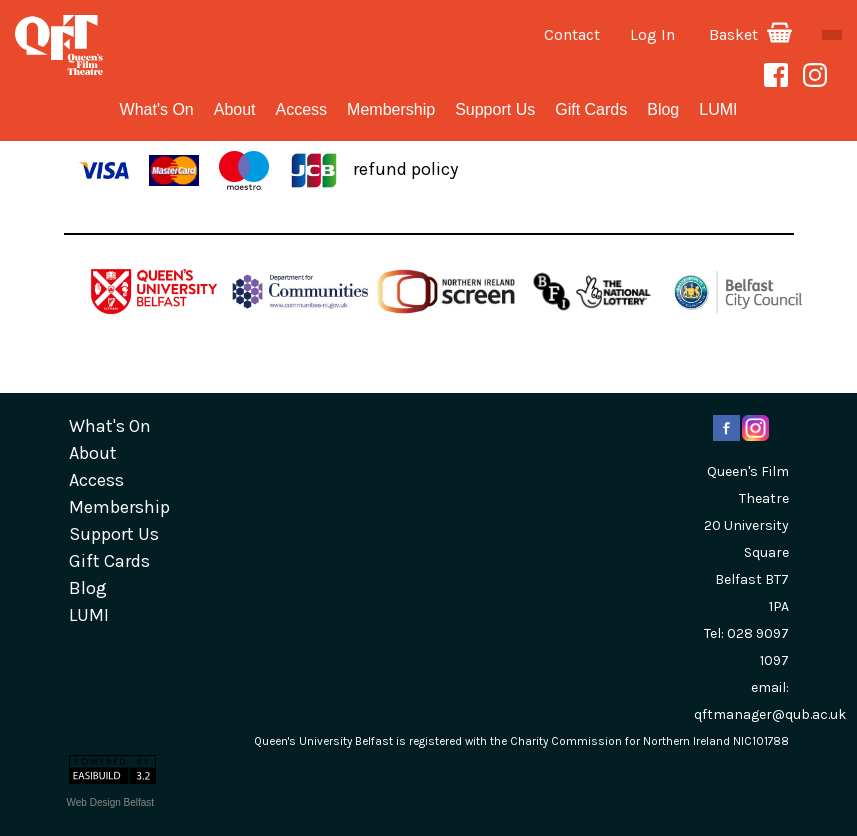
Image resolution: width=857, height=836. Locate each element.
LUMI (718, 109)
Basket (750, 34)
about (235, 109)
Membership (391, 109)
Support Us (495, 109)
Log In (652, 34)
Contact (572, 34)
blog (663, 109)
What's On (157, 109)
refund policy (405, 169)
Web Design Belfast (111, 802)
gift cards (591, 109)
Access (302, 109)
